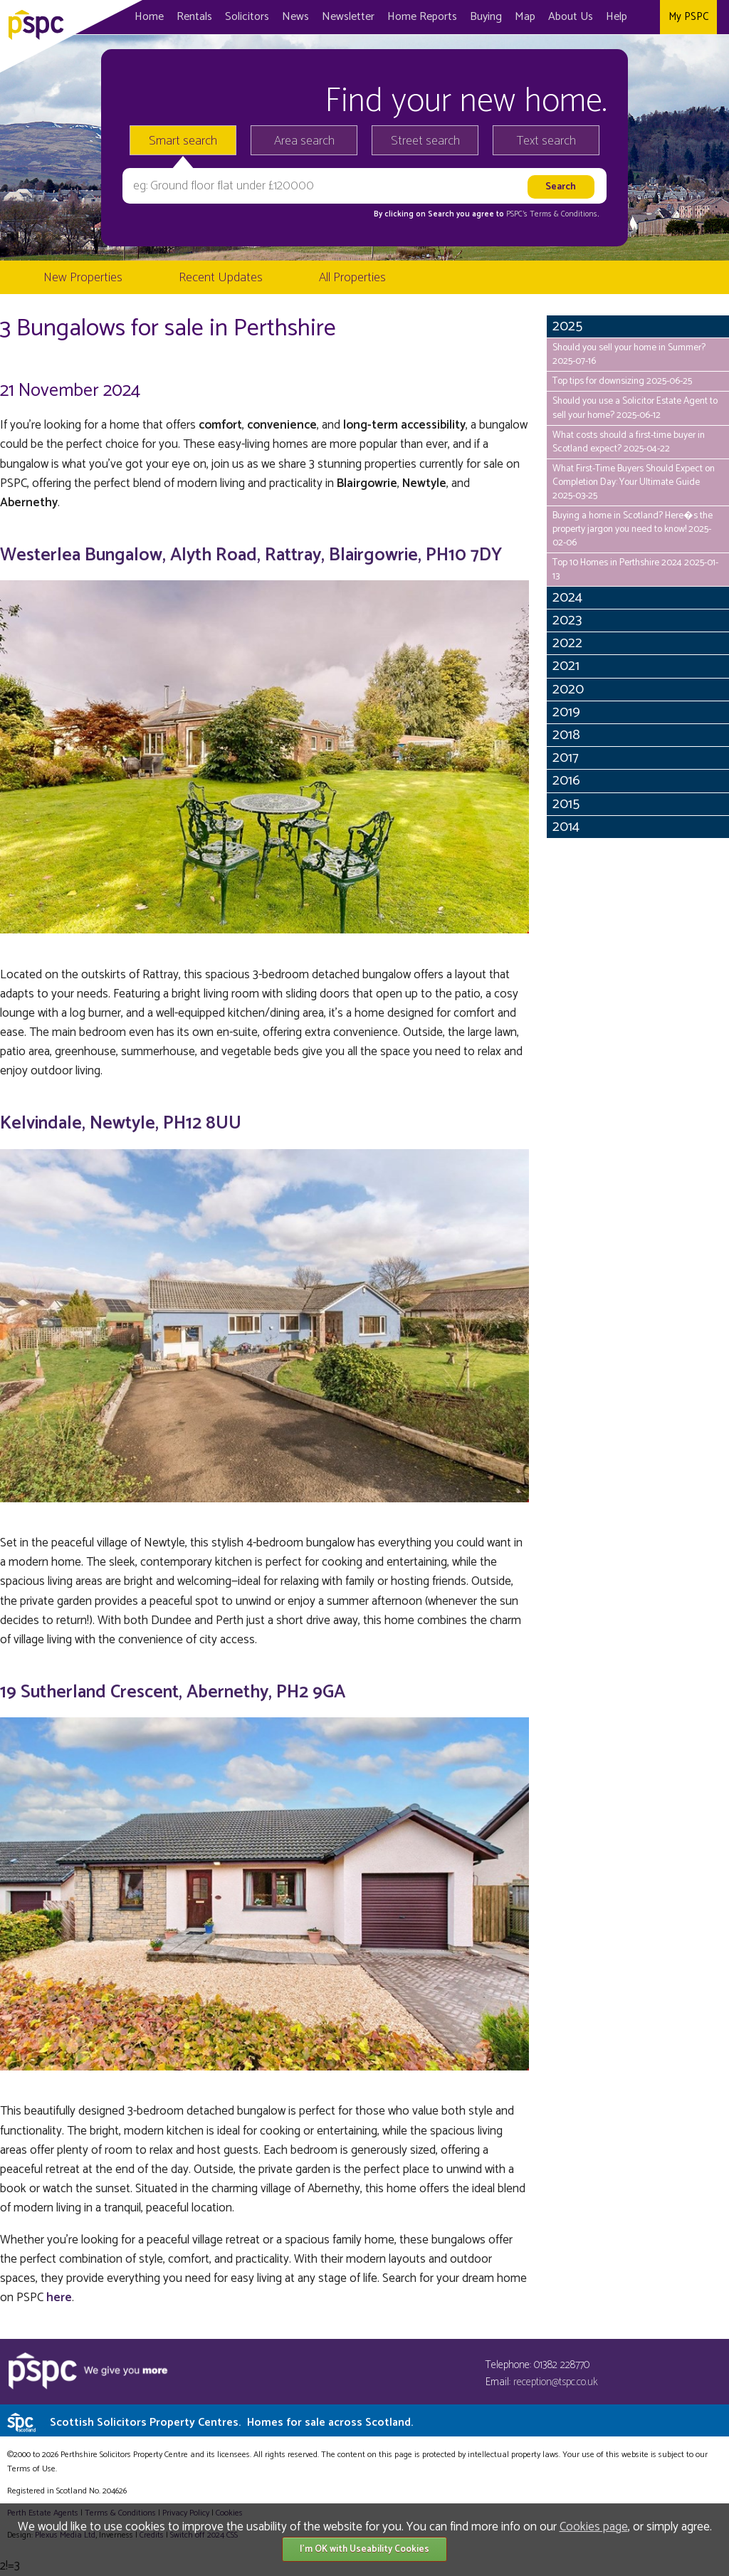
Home (149, 16)
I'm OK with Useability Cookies (364, 2549)
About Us (570, 16)
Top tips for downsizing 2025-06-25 (622, 381)
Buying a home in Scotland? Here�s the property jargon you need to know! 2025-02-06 (632, 529)
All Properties (352, 277)
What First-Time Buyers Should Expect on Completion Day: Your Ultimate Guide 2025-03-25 (633, 482)
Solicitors (247, 16)
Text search (546, 141)
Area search (304, 141)
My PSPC (688, 17)
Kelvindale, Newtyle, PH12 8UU (120, 1123)
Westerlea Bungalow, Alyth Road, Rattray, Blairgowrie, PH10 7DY (251, 555)
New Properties (82, 277)
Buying (486, 16)
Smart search (183, 141)
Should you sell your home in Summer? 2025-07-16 (629, 354)
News (295, 16)
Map (525, 16)
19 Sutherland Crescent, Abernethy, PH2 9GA (172, 1692)
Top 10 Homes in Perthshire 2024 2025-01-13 (635, 569)
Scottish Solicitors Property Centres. (231, 2422)
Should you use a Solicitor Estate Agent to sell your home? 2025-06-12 (635, 407)
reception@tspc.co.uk (555, 2382)
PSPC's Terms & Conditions (551, 214)
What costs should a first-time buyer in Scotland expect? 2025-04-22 (628, 441)
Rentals (194, 16)
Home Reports (422, 16)
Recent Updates (221, 277)
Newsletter (348, 16)
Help (616, 16)
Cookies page (594, 2527)
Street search (425, 141)
